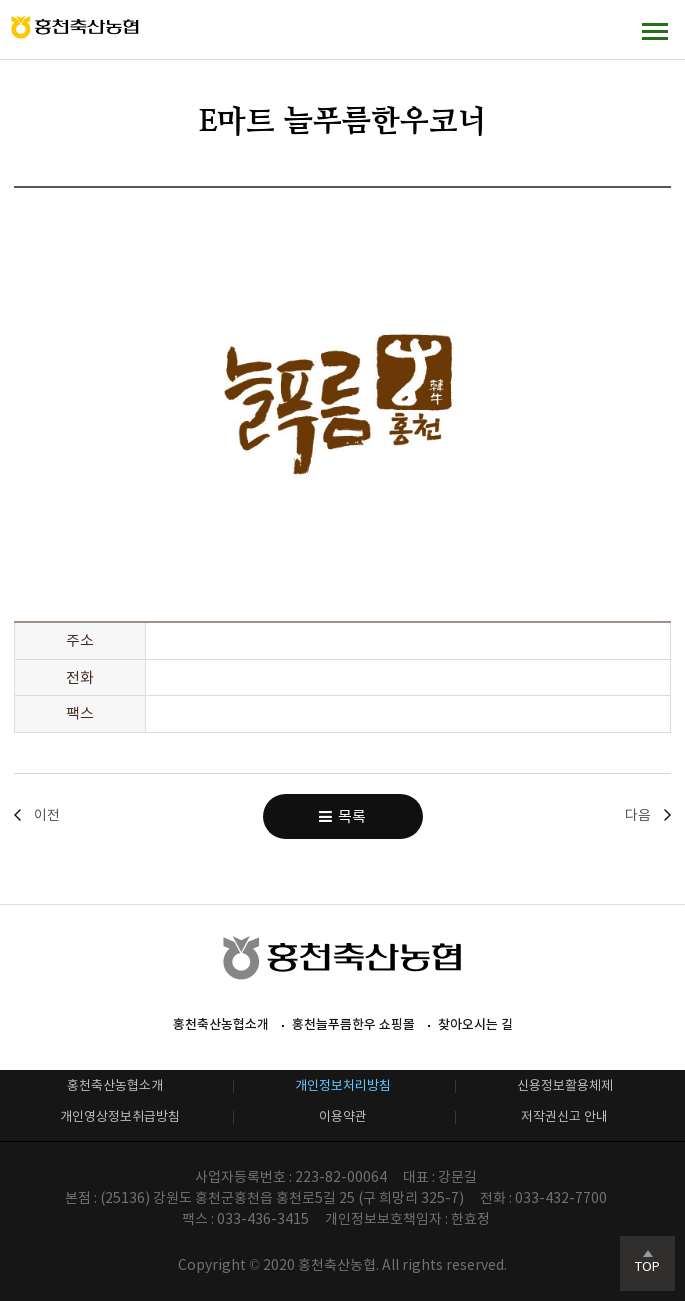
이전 (47, 815)
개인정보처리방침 (343, 1085)
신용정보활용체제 (565, 1085)
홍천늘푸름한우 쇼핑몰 (353, 1024)
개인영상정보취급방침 (120, 1116)
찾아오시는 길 (475, 1024)
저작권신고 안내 (564, 1116)
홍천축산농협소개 (221, 1024)
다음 (638, 815)
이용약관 (343, 1116)
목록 (342, 816)
